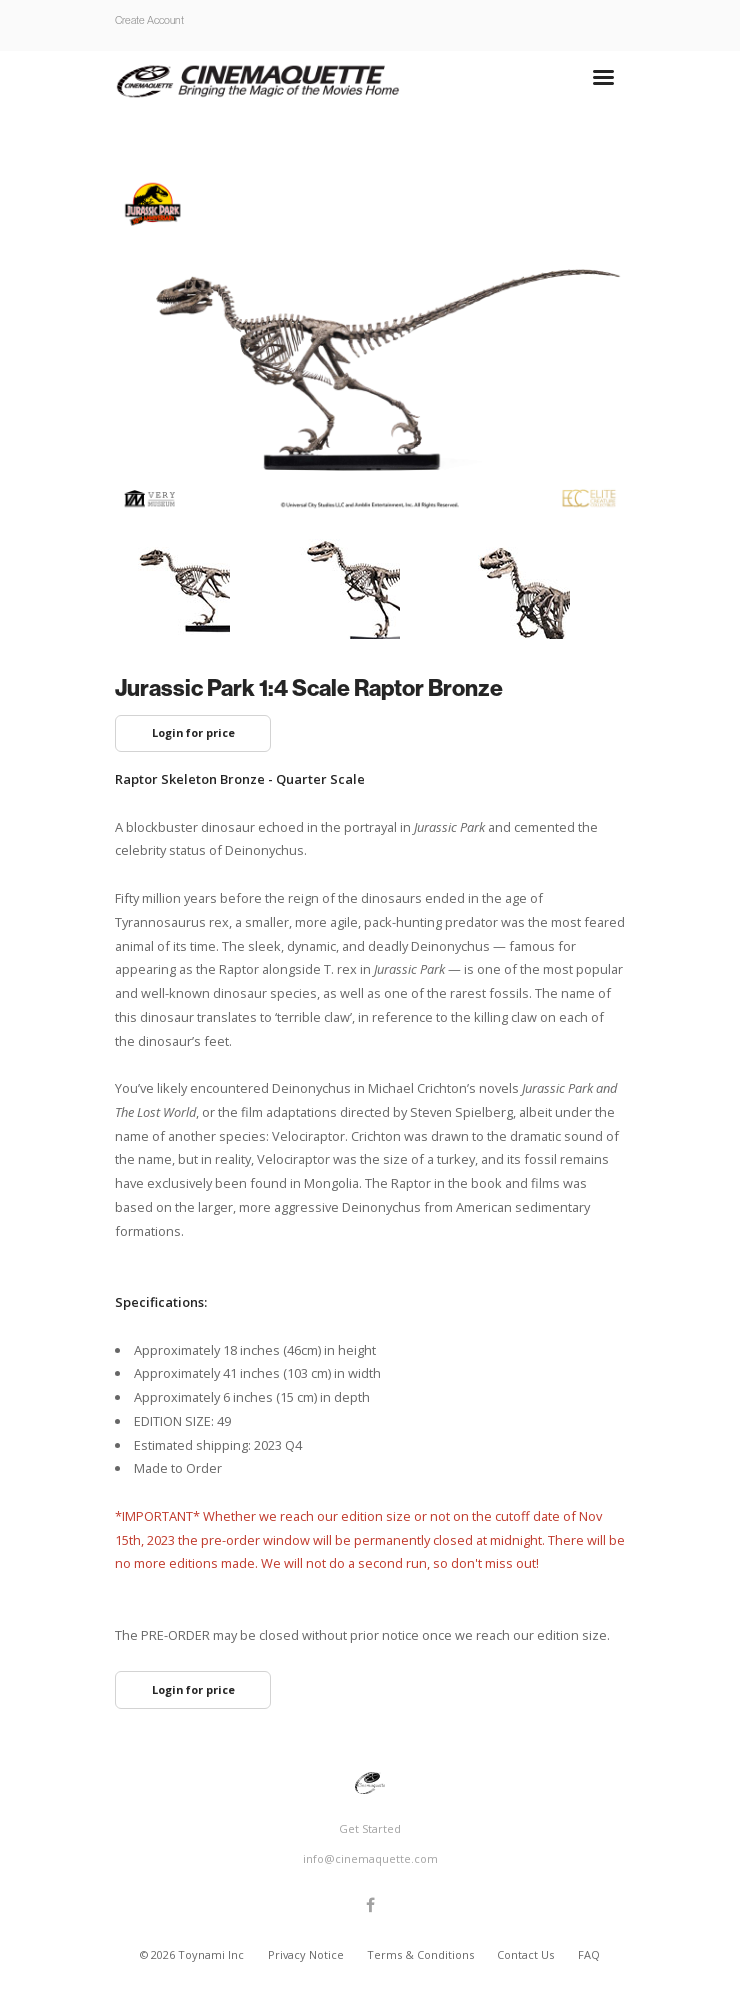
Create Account (149, 20)
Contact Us (527, 1954)
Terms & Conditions (422, 1954)
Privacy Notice (307, 1954)
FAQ (589, 1954)
